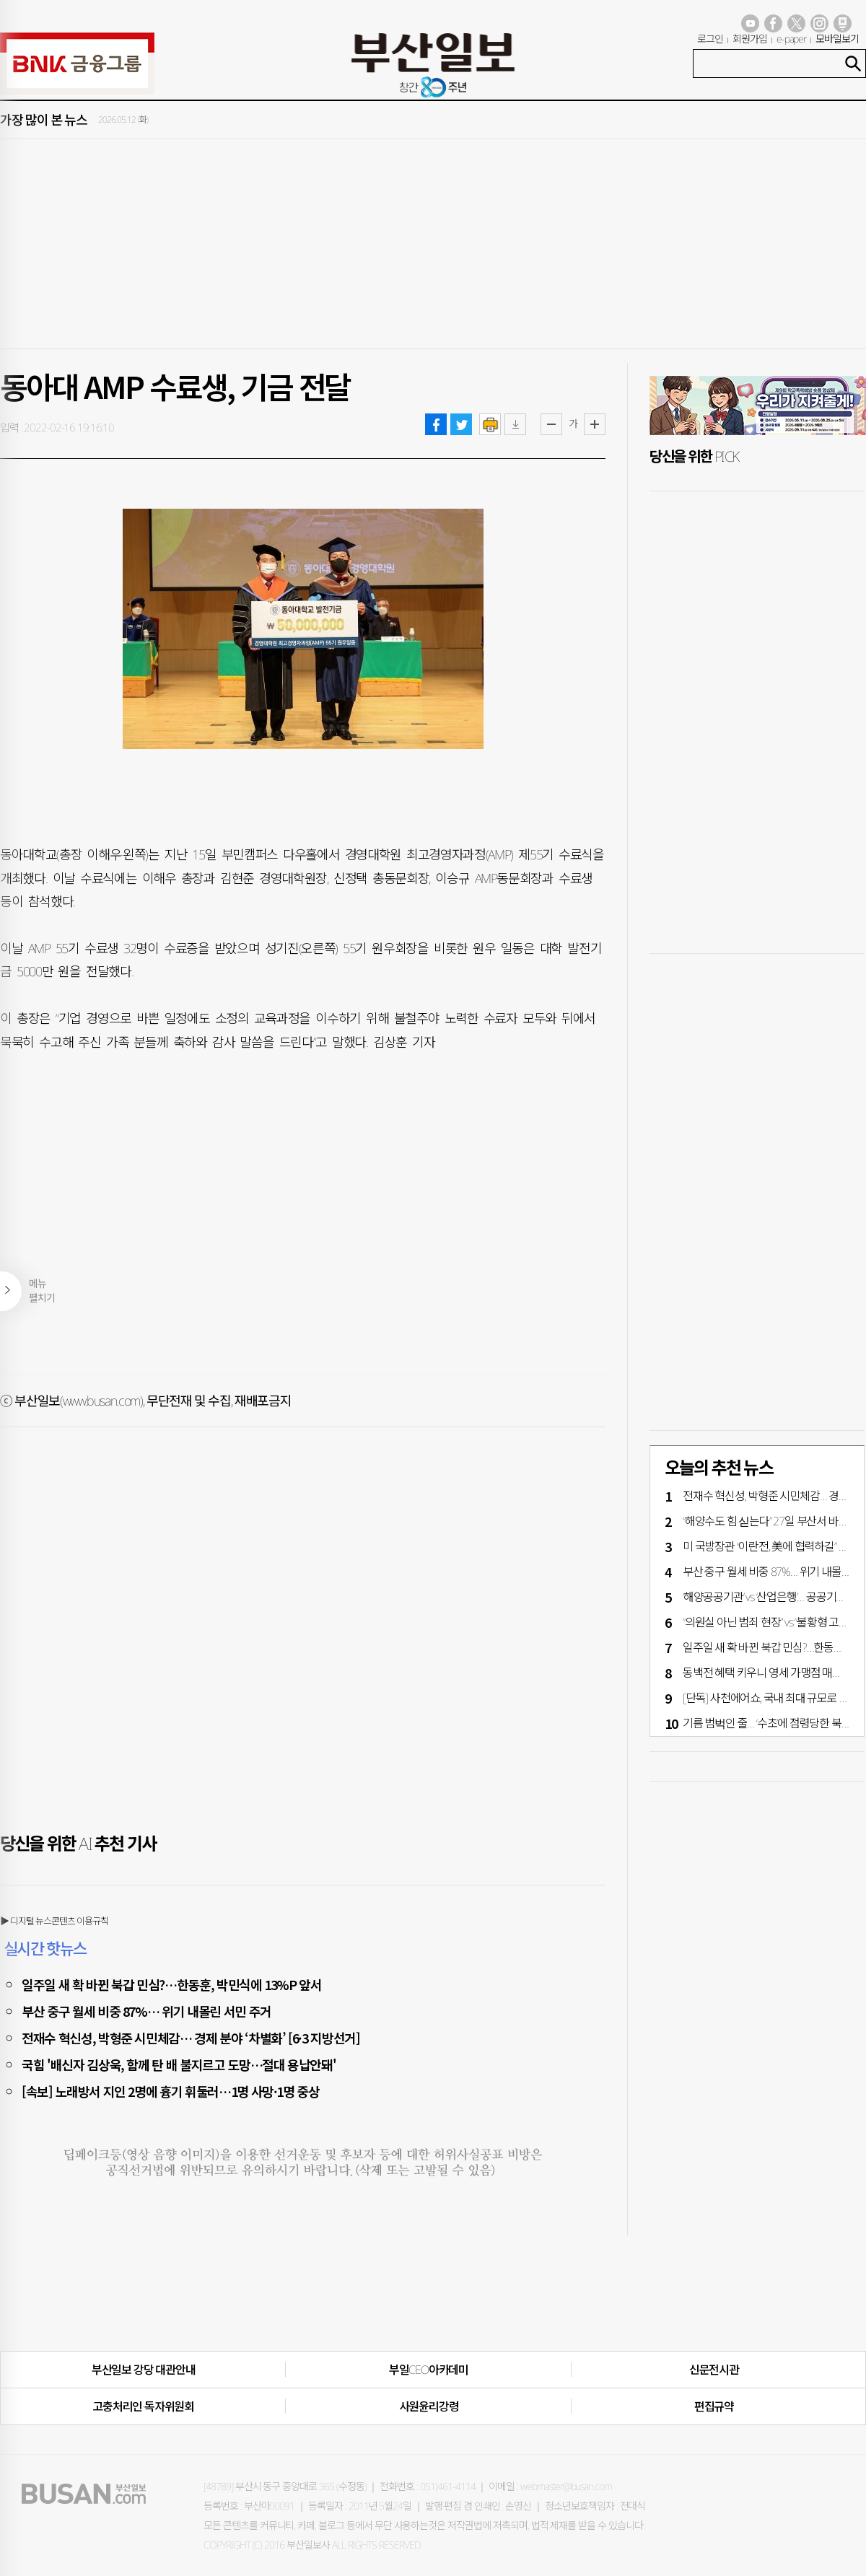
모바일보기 (837, 38)
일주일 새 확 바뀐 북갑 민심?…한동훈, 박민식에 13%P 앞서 (172, 1984)
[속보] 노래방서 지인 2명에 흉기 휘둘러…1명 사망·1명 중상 (171, 2091)
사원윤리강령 (429, 2406)
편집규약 (714, 2406)
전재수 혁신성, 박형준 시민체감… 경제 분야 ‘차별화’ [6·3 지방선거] (191, 2037)
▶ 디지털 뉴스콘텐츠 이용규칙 (54, 1920)
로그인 (710, 38)
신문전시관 (714, 2370)
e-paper (792, 38)
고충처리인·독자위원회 (143, 2406)
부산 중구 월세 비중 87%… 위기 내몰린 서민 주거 (146, 2011)
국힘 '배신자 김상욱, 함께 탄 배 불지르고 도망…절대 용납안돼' (179, 2064)
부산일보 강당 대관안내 (144, 2370)
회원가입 (749, 38)
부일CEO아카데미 (428, 2370)
